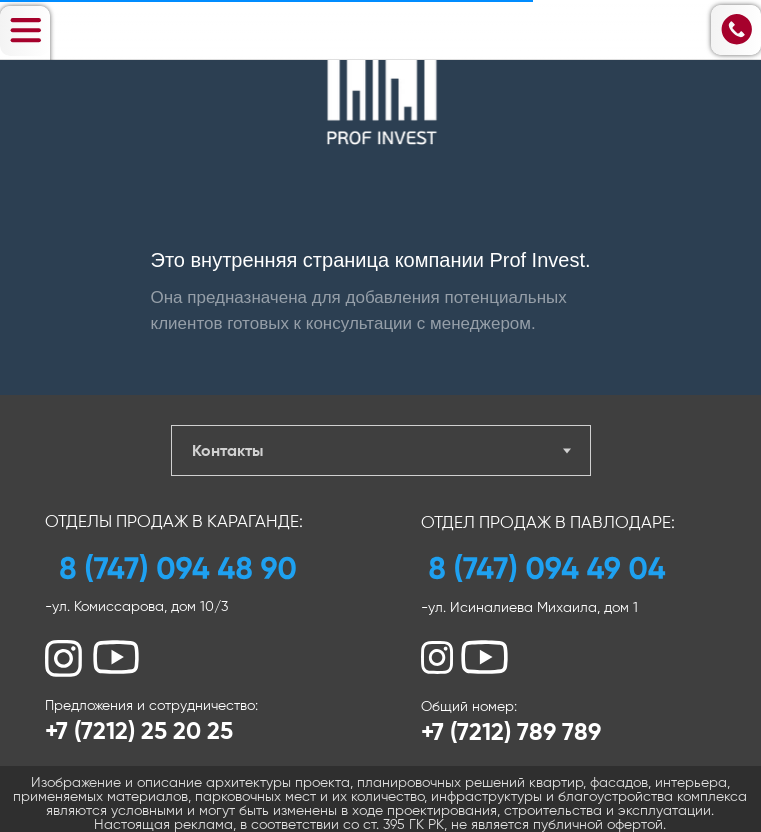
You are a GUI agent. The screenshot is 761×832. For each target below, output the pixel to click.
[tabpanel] (380, 654)
